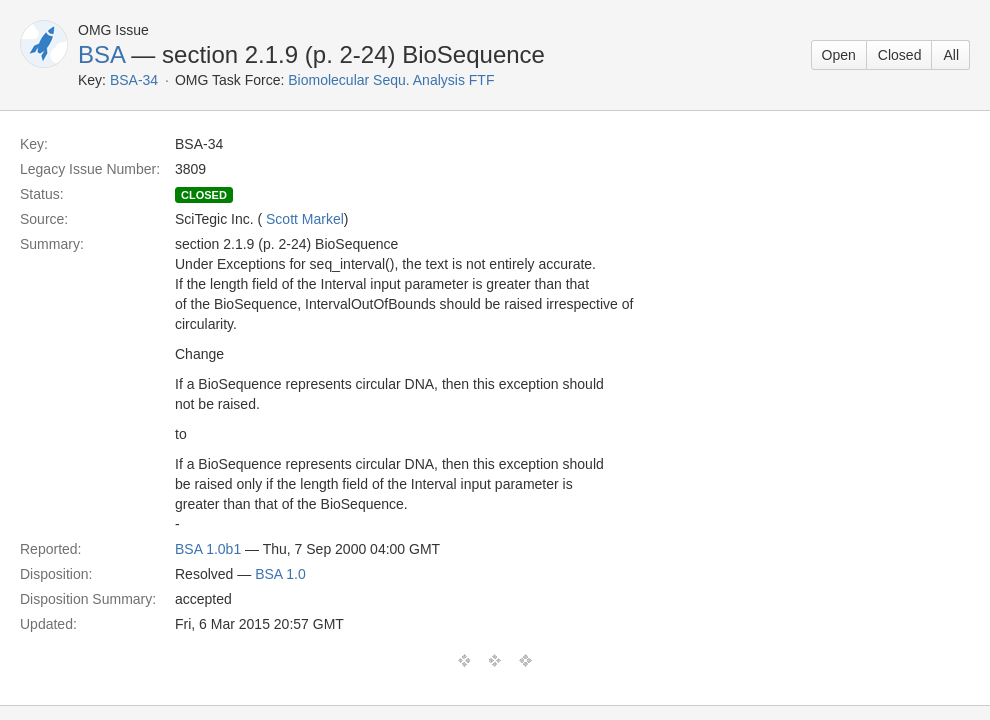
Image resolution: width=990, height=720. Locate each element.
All (951, 55)
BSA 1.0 (280, 574)
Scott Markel (305, 219)
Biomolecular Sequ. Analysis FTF (391, 80)
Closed (900, 55)
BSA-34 (134, 80)
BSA (101, 54)
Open (839, 55)
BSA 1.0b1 (208, 549)
